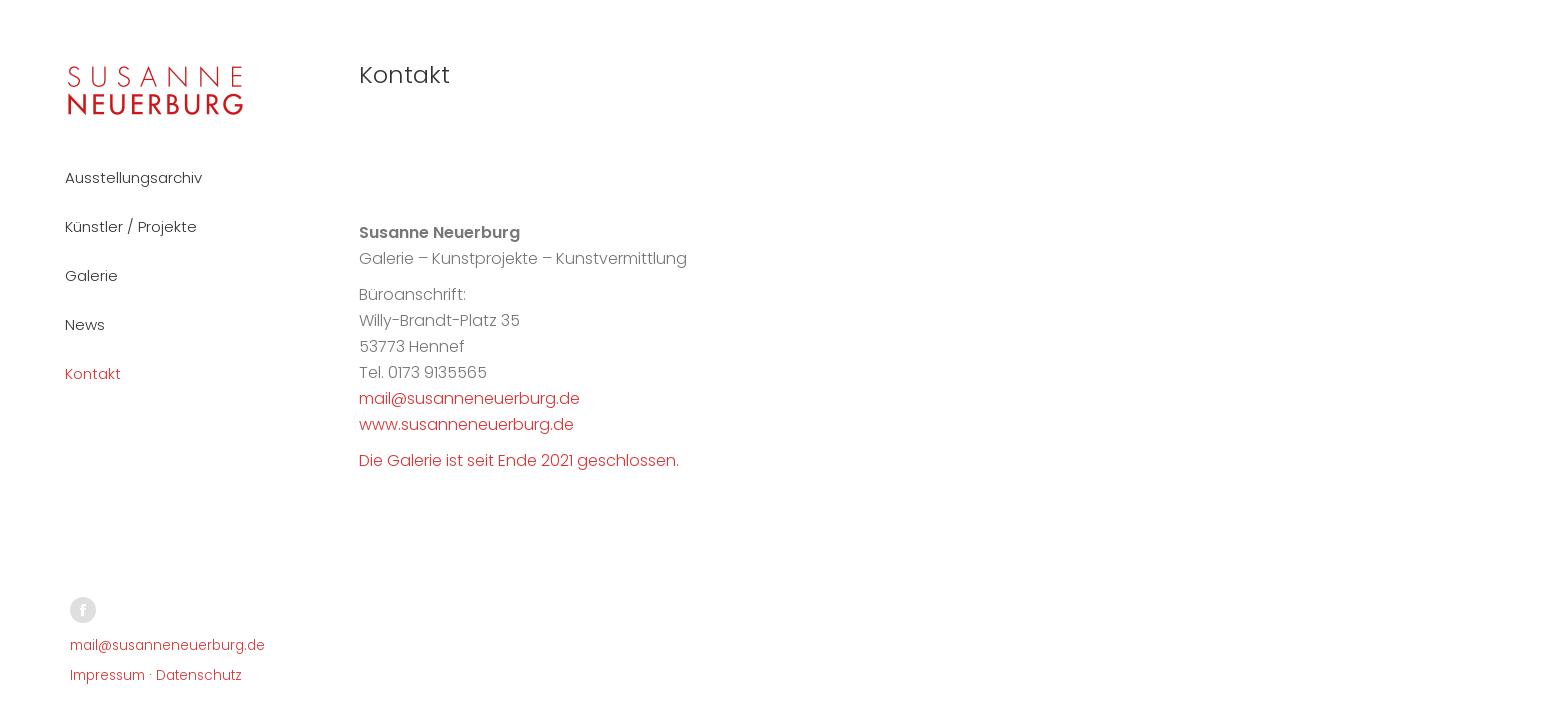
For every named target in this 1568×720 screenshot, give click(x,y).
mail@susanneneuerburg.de (167, 645)
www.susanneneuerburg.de (466, 424)
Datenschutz (199, 675)
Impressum (107, 675)
